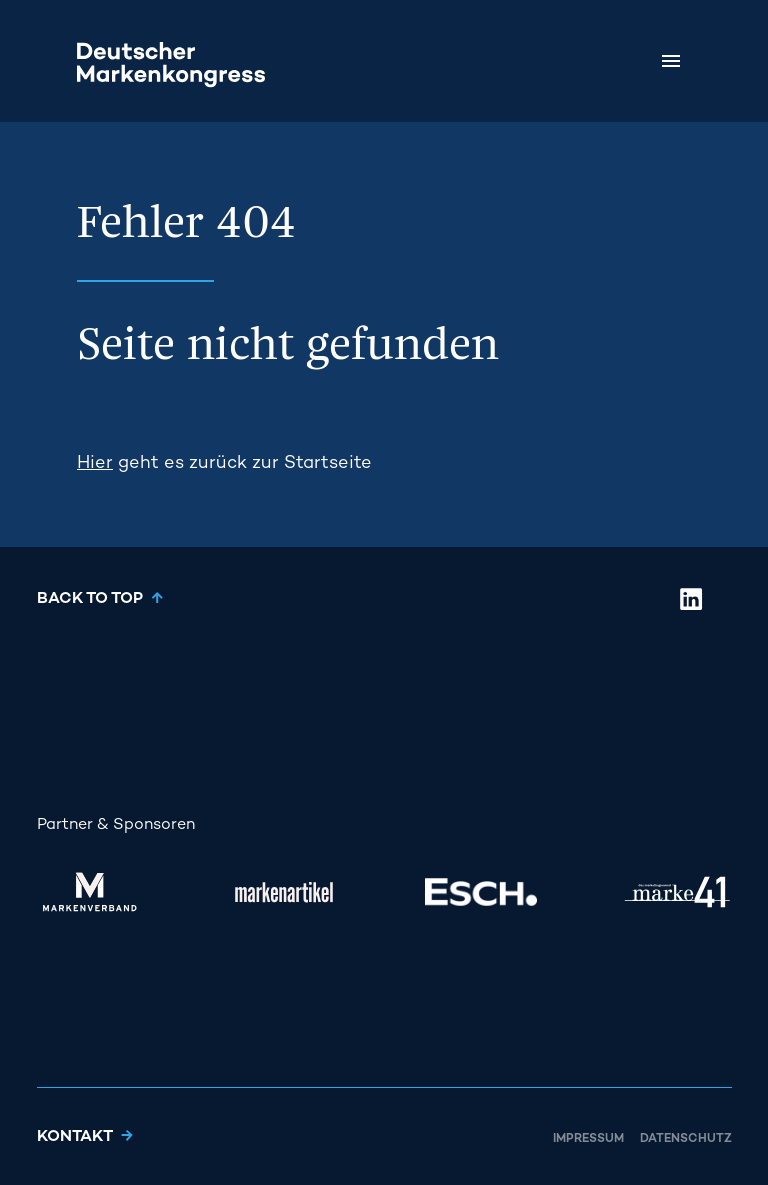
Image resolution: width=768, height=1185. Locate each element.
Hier (95, 463)
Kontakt (75, 1137)
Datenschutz (686, 1139)
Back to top (90, 599)
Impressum (588, 1139)
